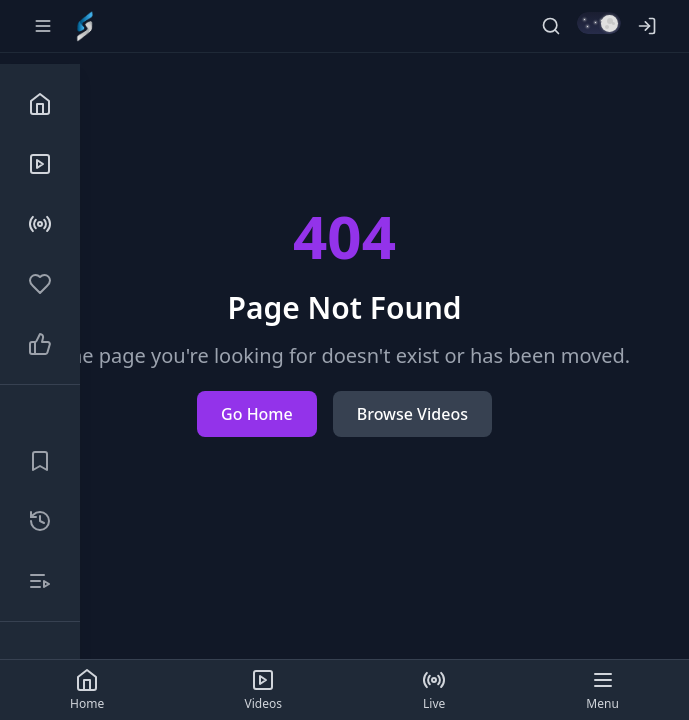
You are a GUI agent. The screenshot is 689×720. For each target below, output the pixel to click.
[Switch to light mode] (599, 23)
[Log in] (647, 26)
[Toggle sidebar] (43, 26)
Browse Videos (412, 414)
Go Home (257, 414)
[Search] (551, 26)
